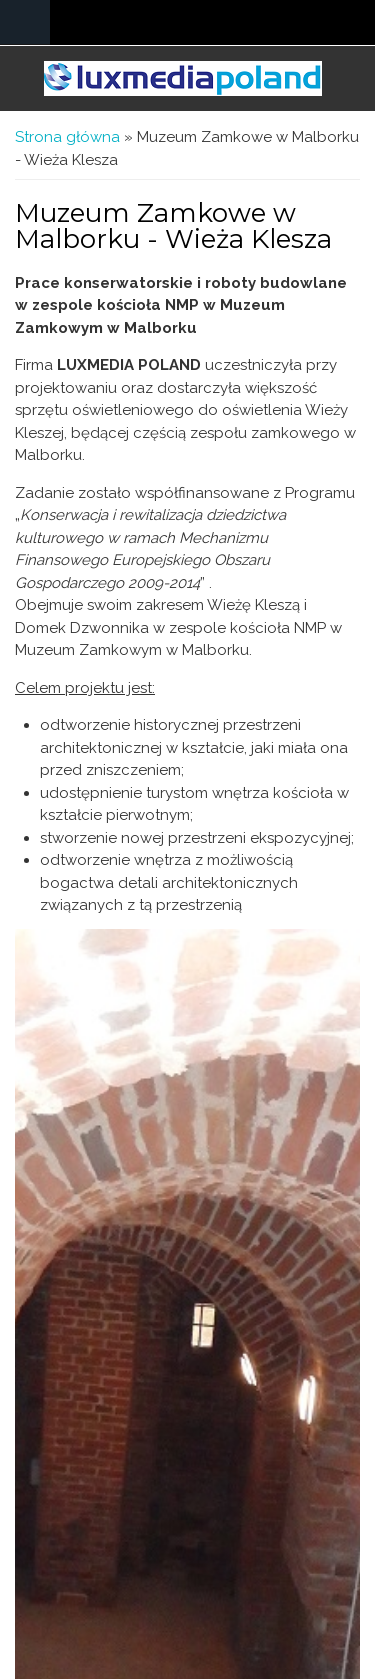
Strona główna (67, 137)
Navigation (25, 22)
